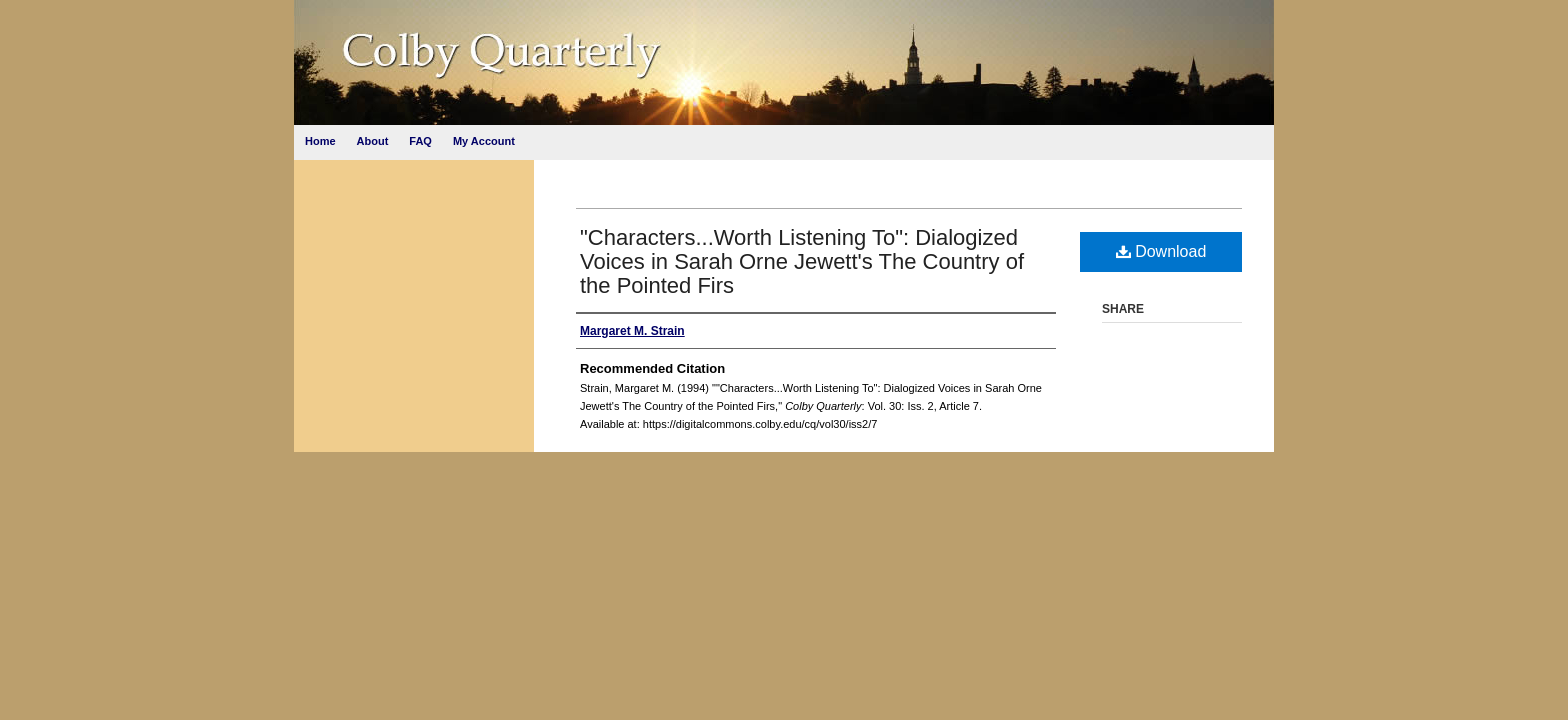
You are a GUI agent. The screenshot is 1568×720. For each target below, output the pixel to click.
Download (1161, 251)
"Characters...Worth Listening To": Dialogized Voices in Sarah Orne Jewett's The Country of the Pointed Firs (802, 261)
